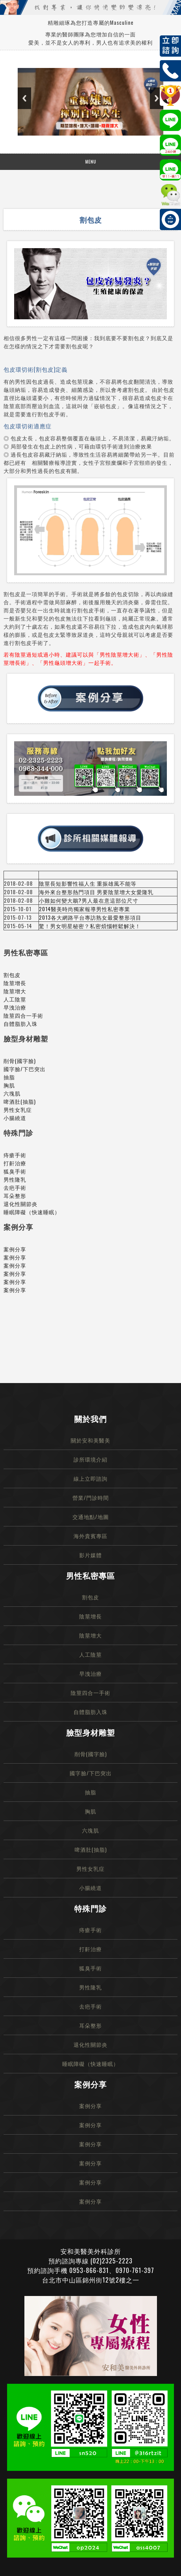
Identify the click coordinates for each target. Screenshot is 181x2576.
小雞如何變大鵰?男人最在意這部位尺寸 (88, 900)
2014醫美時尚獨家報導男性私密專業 (84, 909)
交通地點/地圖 (90, 1516)
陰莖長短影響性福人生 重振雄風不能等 (87, 883)
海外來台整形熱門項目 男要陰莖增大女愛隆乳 (96, 892)
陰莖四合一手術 (23, 1015)
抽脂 (9, 1077)
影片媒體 (90, 1555)
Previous (24, 98)
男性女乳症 (18, 1109)
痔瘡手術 (15, 1155)
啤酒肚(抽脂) (20, 1101)
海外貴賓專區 (90, 1536)
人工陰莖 (15, 999)
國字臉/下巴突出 (25, 1069)
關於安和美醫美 (90, 1440)
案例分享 (15, 1249)
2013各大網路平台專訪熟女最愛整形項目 (90, 917)
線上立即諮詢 (90, 1478)
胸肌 (9, 1085)
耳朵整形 (15, 1195)
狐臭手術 (15, 1171)
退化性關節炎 (20, 1203)
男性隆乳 (15, 1179)
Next (156, 98)
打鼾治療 (15, 1163)
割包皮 (12, 974)
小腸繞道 (15, 1117)
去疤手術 (15, 1187)
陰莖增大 (15, 991)
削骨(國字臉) (20, 1060)
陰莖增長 (15, 983)
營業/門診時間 (90, 1497)
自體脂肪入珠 (20, 1023)
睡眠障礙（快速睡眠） (32, 1212)
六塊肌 (12, 1093)
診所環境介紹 (90, 1459)
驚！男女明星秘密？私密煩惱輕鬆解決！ (90, 926)
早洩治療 (15, 1007)
